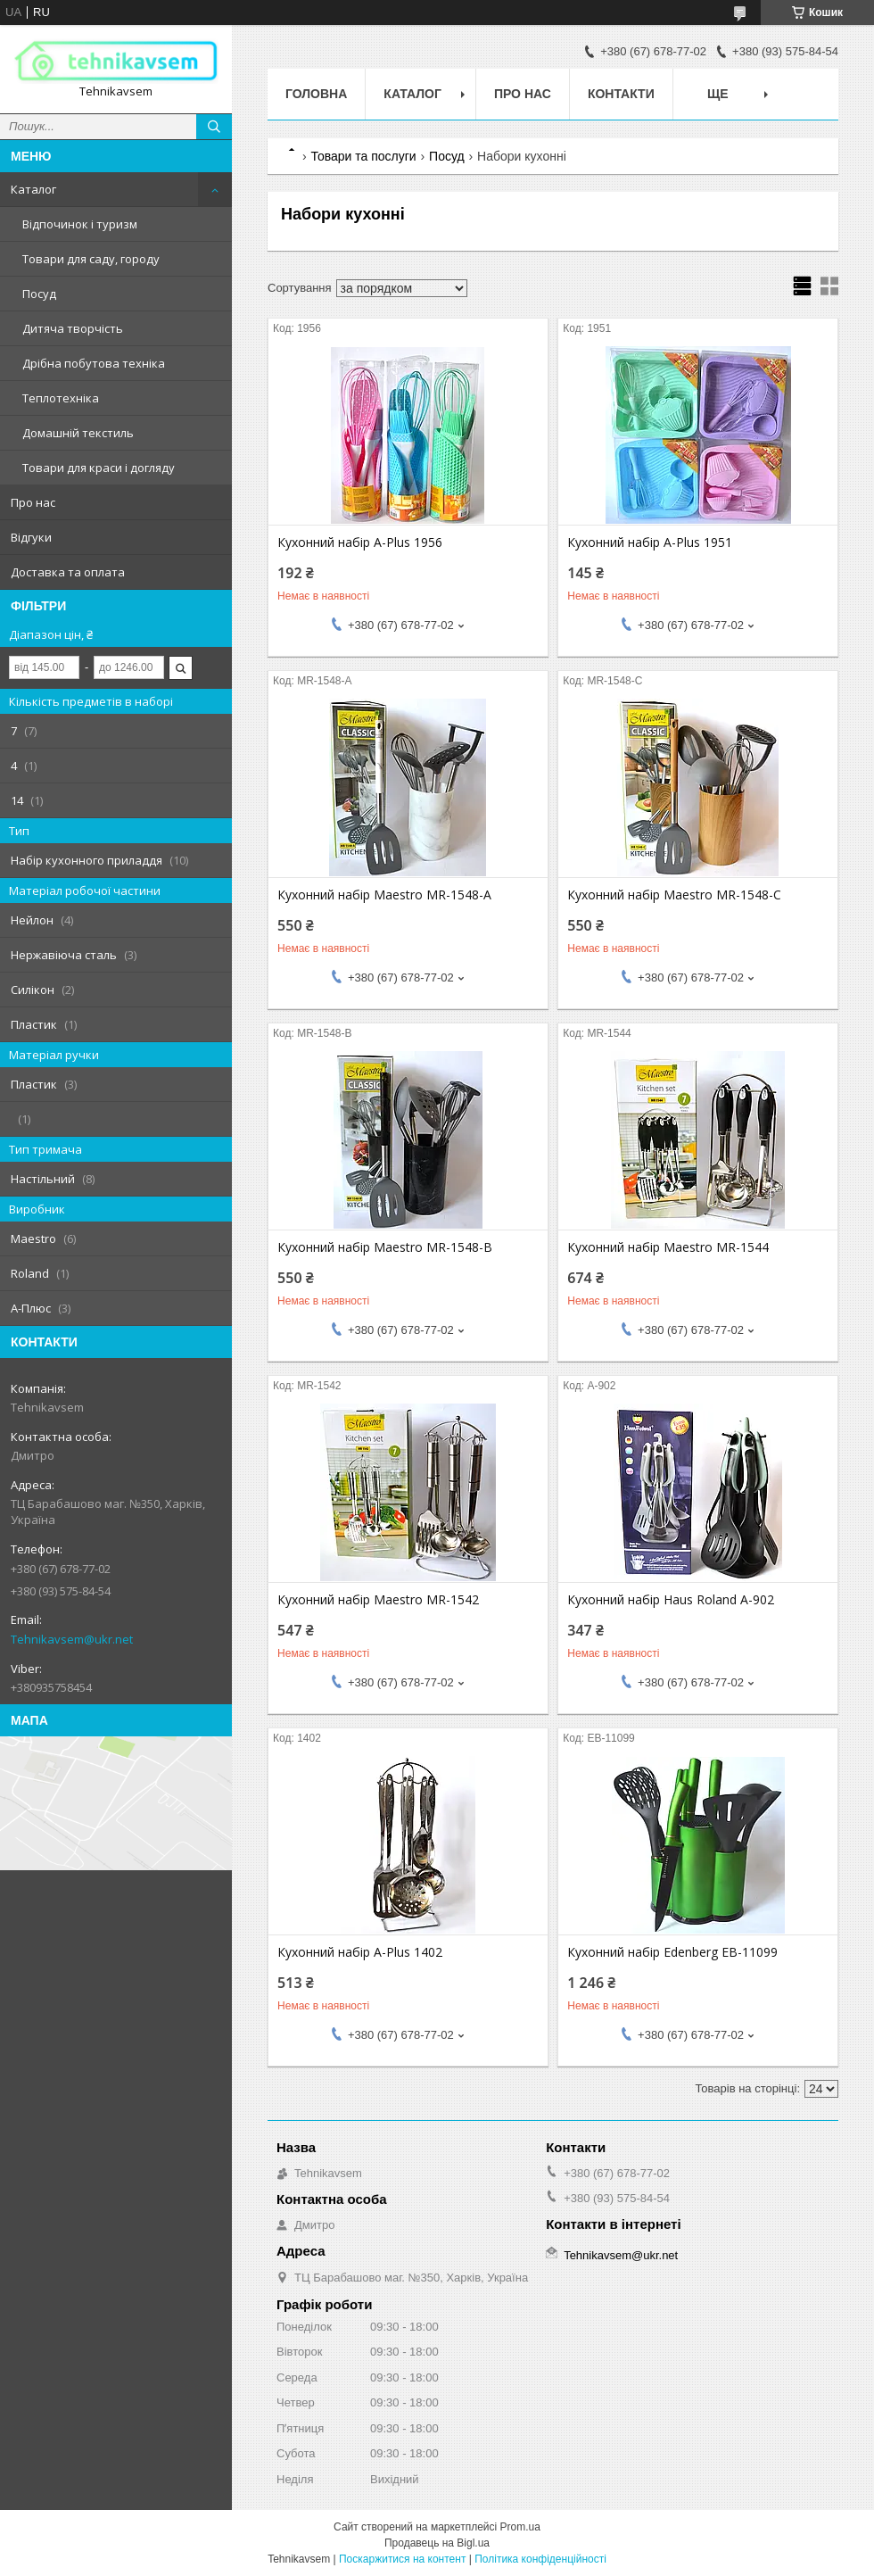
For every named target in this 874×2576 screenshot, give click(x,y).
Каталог (33, 189)
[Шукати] (214, 126)
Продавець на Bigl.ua (437, 2543)
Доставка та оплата (68, 572)
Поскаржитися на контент (402, 2559)
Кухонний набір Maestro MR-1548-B (384, 1247)
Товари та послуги (363, 156)
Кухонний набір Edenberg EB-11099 (672, 1952)
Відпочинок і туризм (79, 224)
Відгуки (31, 537)
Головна (316, 94)
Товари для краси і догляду (98, 468)
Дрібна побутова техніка (93, 363)
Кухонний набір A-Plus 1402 (359, 1952)
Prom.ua (520, 2527)
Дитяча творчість (72, 328)
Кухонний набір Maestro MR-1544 (668, 1247)
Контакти (621, 94)
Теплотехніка (60, 398)
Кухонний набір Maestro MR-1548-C (674, 895)
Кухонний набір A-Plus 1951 (649, 542)
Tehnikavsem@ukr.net (72, 1639)
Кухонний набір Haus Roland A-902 (670, 1600)
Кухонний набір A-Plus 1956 (359, 542)
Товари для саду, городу (91, 259)
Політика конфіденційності (540, 2559)
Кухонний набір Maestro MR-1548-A (384, 895)
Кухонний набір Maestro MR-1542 (378, 1600)
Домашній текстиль (78, 433)
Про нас (33, 502)
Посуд (39, 294)
